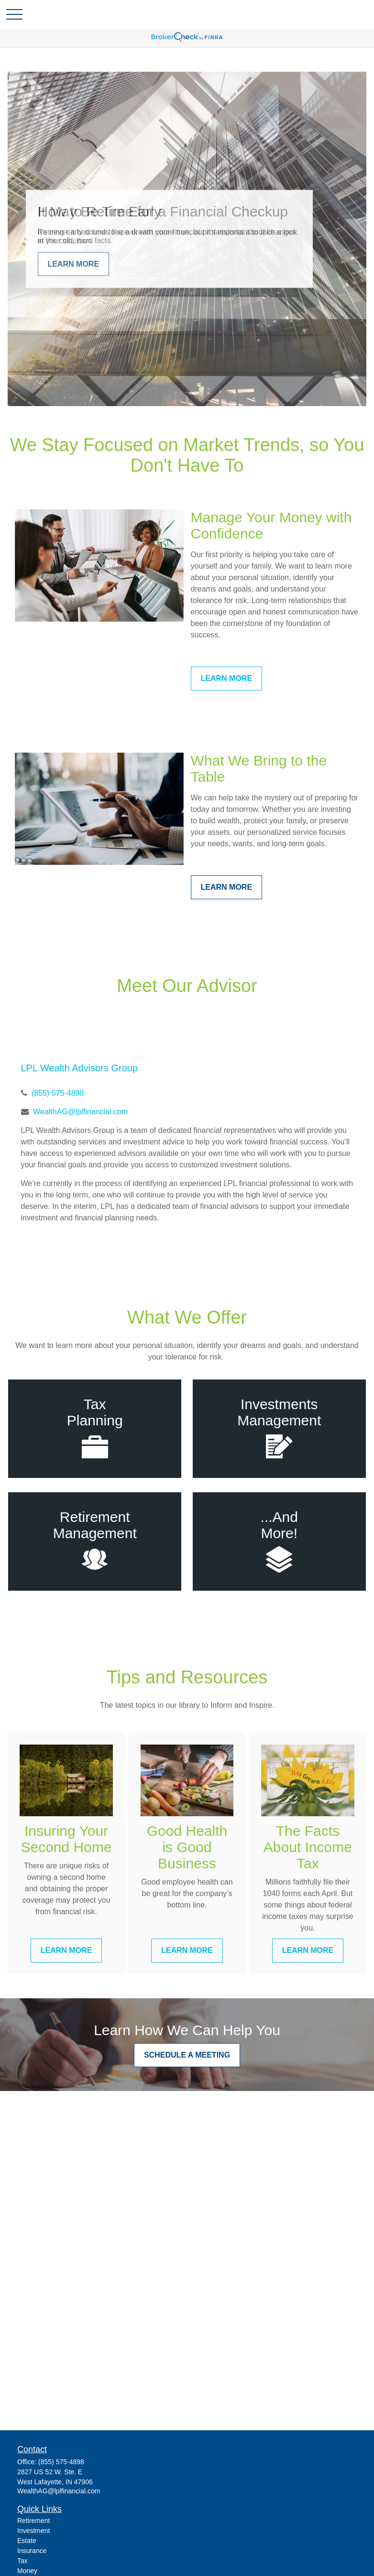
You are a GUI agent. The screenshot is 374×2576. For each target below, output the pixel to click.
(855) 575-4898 (58, 1093)
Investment (33, 2530)
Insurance (31, 2550)
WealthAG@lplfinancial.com (80, 1112)
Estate (26, 2540)
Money (27, 2571)
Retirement (33, 2520)
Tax (22, 2561)
